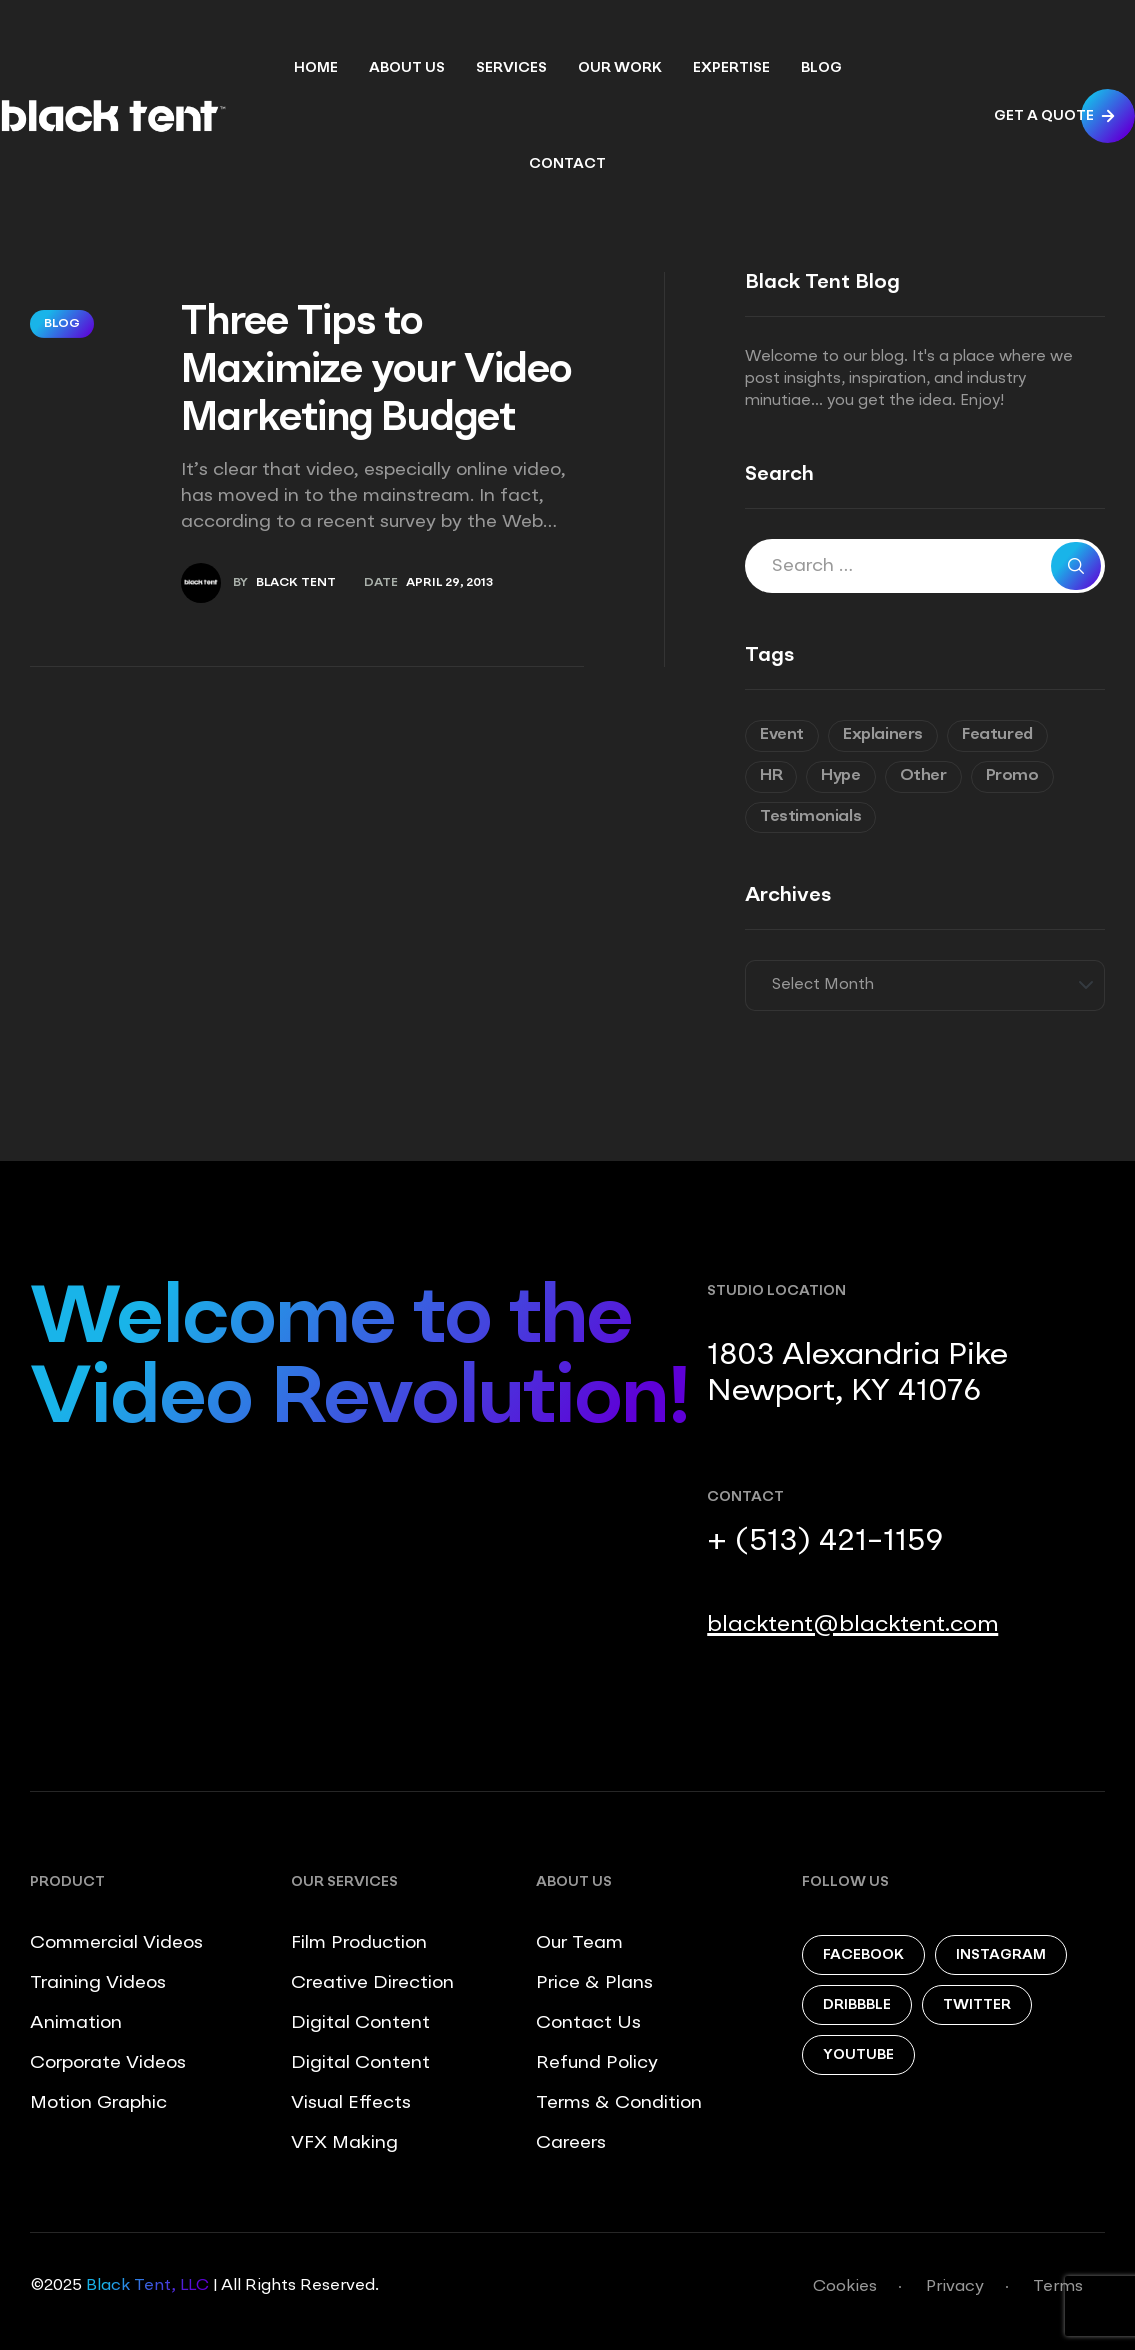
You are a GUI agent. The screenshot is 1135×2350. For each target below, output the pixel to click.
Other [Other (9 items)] (923, 776)
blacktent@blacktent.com (852, 1625)
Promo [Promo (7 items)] (1012, 776)
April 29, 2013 (449, 583)
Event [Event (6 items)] (782, 735)
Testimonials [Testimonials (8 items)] (810, 817)
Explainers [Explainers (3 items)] (883, 735)
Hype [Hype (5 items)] (840, 776)
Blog (62, 324)
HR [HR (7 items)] (771, 776)
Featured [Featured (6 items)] (997, 735)
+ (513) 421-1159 (825, 1542)
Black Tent (296, 583)
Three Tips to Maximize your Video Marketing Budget (376, 372)
